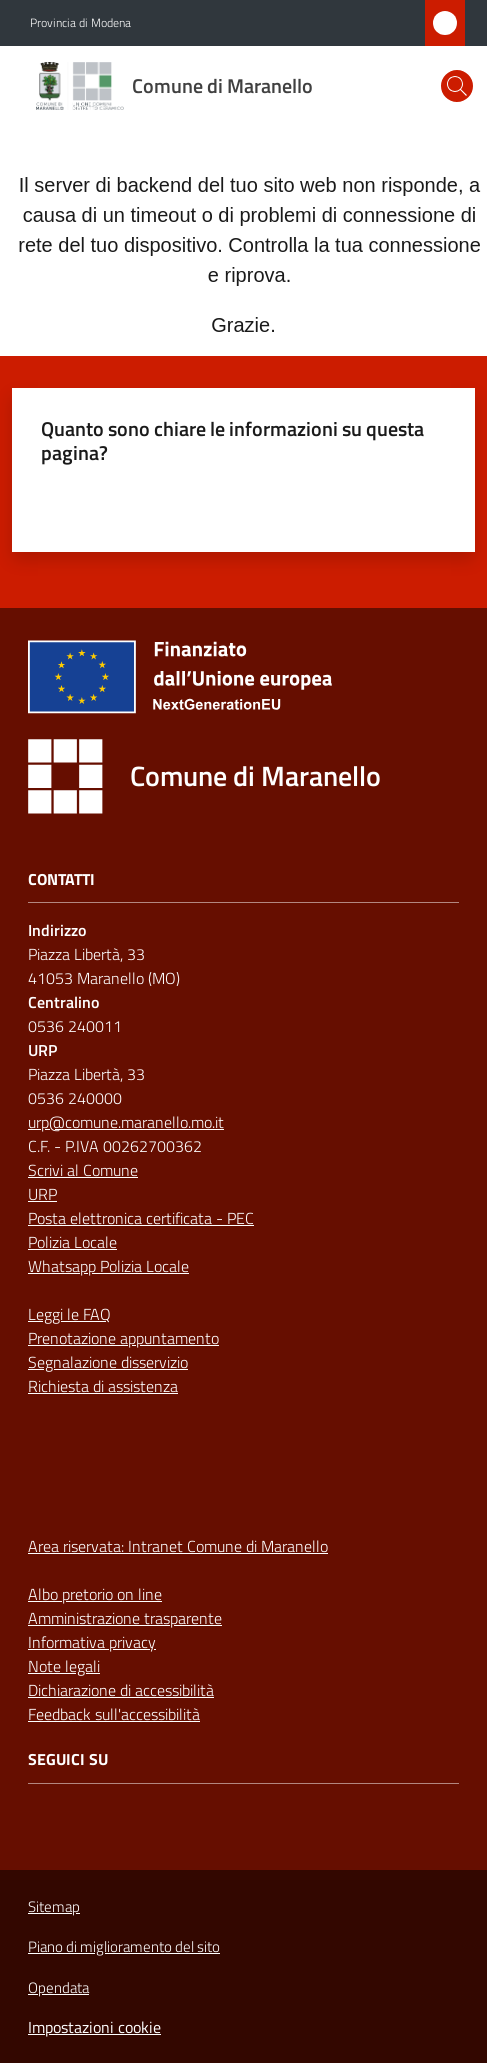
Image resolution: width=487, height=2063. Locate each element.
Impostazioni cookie (94, 2027)
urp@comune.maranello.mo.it (126, 1122)
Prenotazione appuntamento (123, 1338)
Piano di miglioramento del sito (124, 1946)
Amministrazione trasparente (125, 1618)
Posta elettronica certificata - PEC (141, 1218)
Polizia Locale (72, 1242)
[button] (457, 86)
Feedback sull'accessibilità (114, 1714)
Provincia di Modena (80, 23)
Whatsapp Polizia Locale (108, 1266)
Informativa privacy (92, 1642)
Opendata (58, 1987)
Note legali (64, 1666)
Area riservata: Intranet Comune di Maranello (178, 1546)
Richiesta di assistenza (103, 1386)
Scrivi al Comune (83, 1170)
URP (42, 1194)
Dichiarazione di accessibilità (121, 1690)
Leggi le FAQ (69, 1314)
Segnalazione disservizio (108, 1362)
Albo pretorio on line (95, 1594)
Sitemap (54, 1906)
